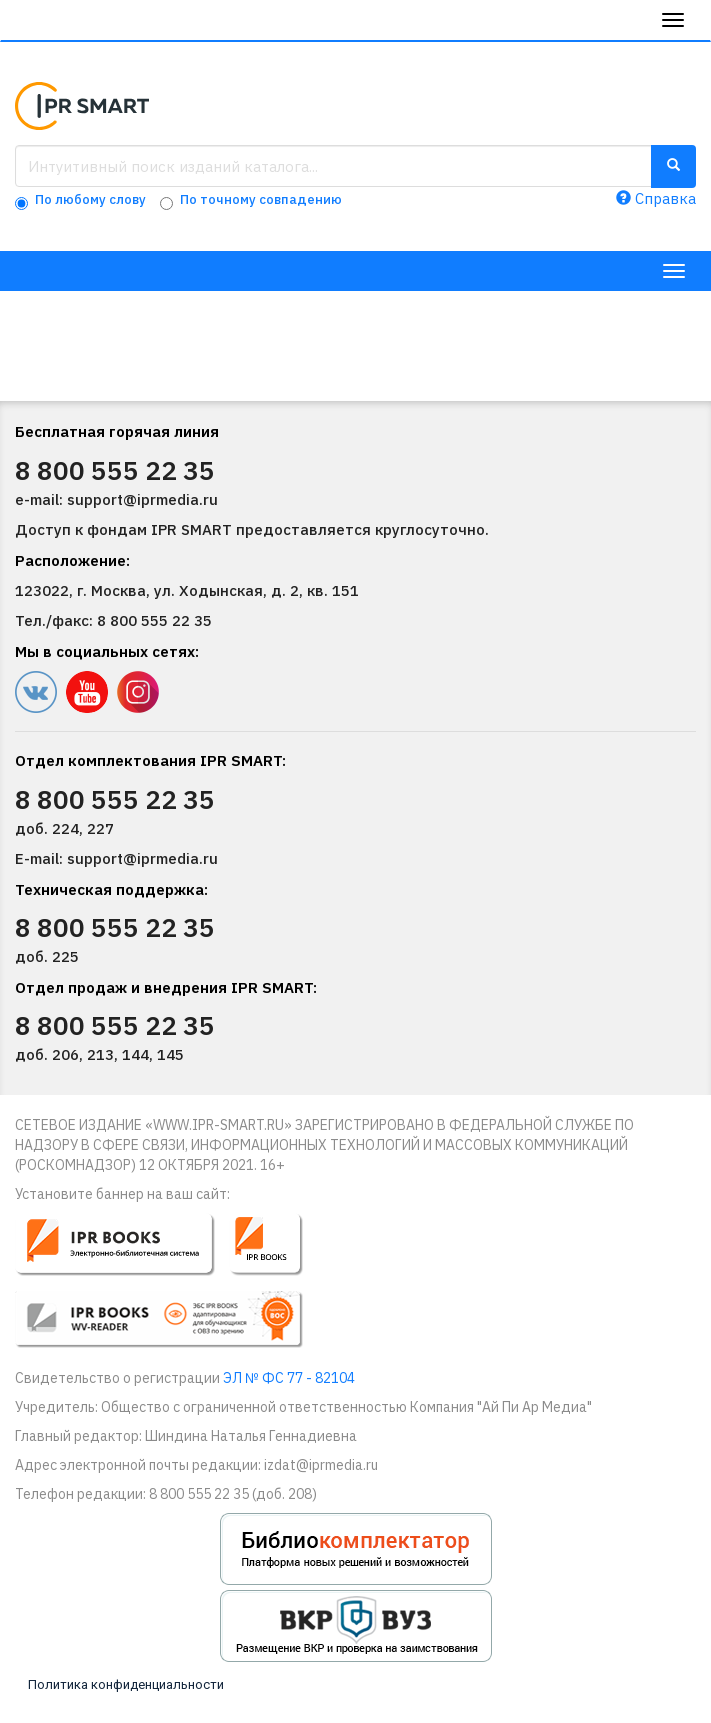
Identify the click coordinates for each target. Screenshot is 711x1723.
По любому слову (90, 199)
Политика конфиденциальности (126, 1684)
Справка (656, 198)
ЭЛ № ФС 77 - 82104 (289, 1378)
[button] (172, 1289)
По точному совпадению (261, 199)
